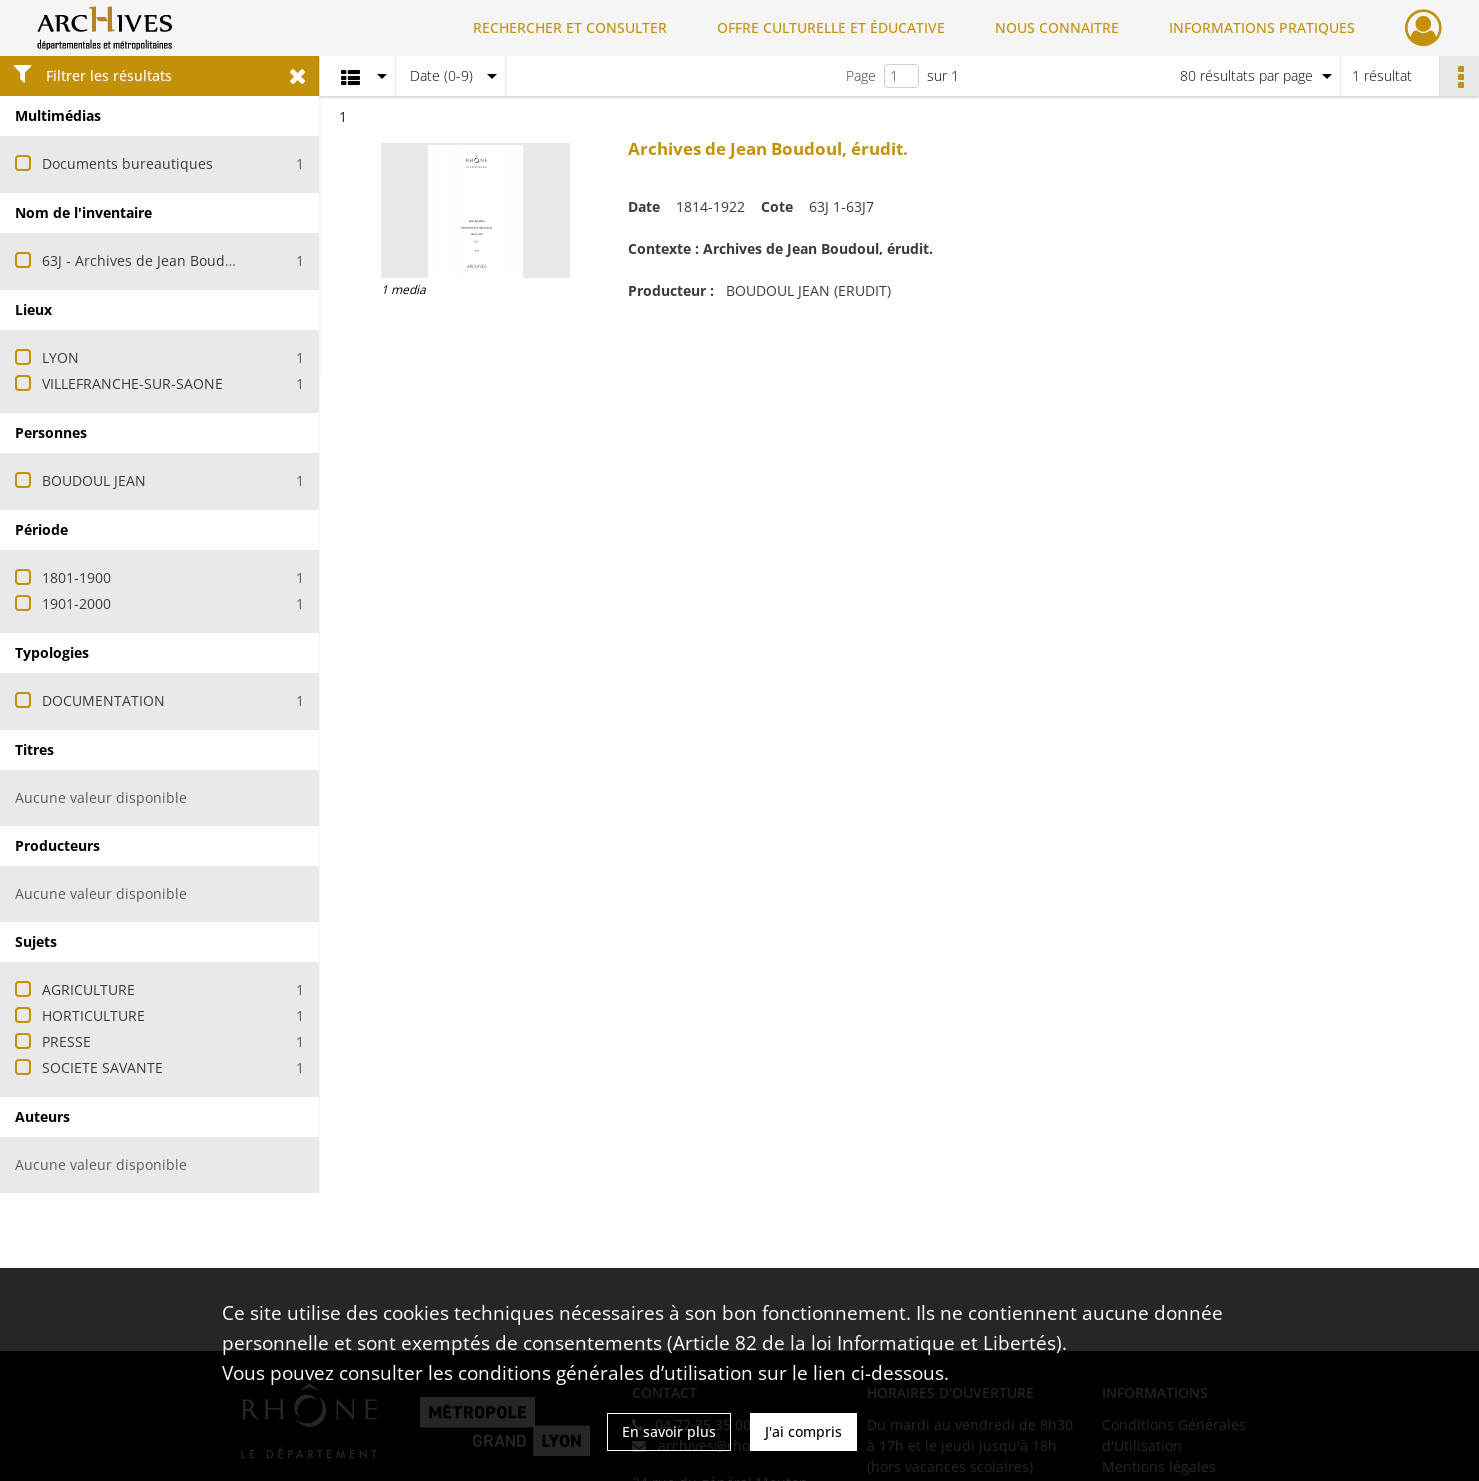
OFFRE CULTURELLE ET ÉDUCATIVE (831, 27)
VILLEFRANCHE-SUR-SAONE (132, 383)
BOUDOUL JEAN (94, 480)
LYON (60, 357)
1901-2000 (76, 603)
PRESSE (66, 1041)
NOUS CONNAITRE (1057, 27)
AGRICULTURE (88, 989)
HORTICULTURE (93, 1015)
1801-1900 (76, 577)
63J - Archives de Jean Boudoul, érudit (168, 260)
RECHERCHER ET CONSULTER (570, 27)
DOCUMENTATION (103, 700)
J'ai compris (803, 1431)
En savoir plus (669, 1431)
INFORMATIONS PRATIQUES (1262, 27)
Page (861, 75)
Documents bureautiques (127, 163)
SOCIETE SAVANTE (102, 1067)
